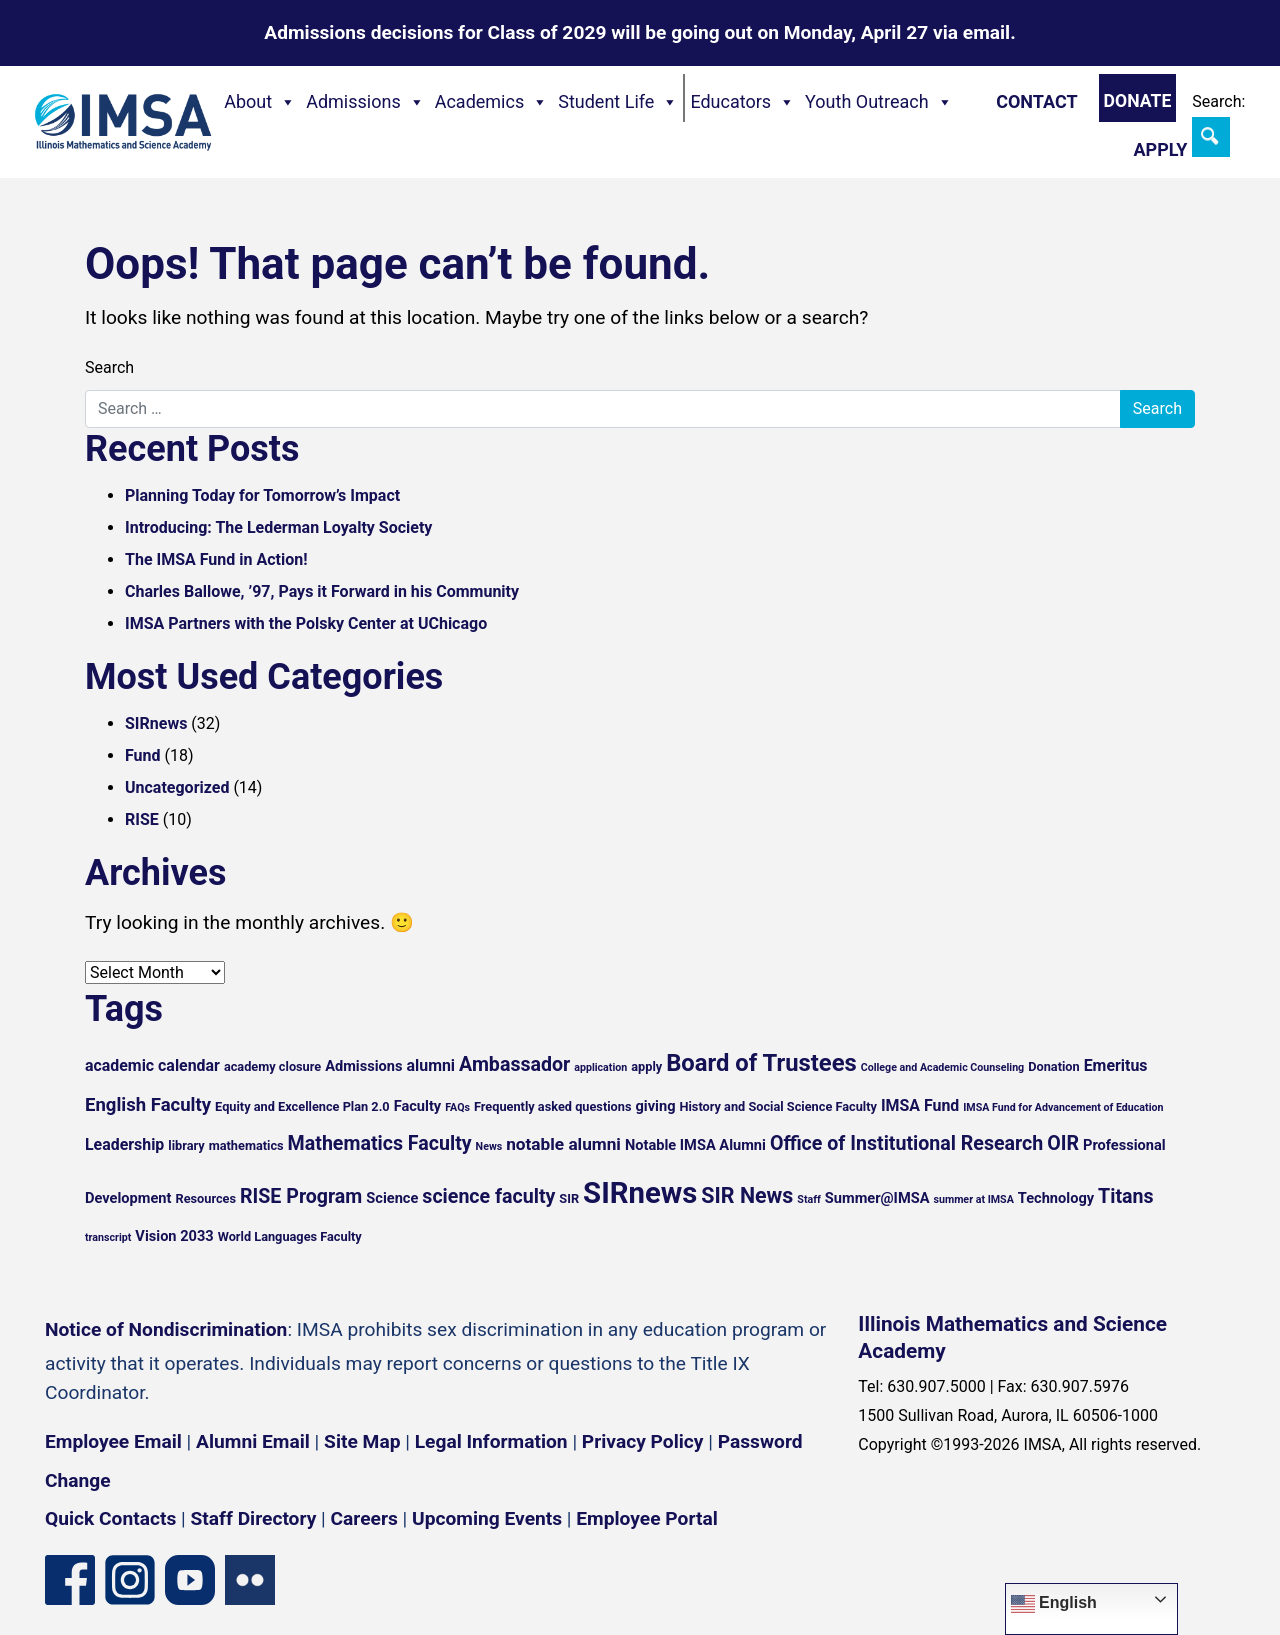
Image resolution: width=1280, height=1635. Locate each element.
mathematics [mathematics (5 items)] (246, 1145)
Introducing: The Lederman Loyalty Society (278, 527)
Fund (143, 755)
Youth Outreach (879, 102)
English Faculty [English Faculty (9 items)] (148, 1105)
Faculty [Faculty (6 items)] (418, 1106)
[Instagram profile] (130, 1578)
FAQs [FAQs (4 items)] (457, 1107)
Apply (1160, 149)
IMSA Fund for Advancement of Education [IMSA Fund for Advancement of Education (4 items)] (1063, 1107)
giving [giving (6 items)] (655, 1106)
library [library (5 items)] (186, 1145)
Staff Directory (254, 1518)
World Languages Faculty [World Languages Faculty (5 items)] (290, 1236)
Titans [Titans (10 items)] (1126, 1196)
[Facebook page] (70, 1578)
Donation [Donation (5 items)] (1054, 1066)
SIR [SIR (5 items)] (569, 1198)
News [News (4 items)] (489, 1146)
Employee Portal (646, 1518)
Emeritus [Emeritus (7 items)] (1116, 1065)
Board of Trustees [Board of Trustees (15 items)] (761, 1063)
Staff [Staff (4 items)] (809, 1199)
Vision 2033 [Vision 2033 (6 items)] (174, 1236)
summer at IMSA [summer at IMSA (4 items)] (973, 1199)
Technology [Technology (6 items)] (1056, 1198)
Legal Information (491, 1441)
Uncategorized (177, 787)
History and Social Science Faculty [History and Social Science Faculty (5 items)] (777, 1106)
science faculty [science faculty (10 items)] (488, 1196)
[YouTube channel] (190, 1578)
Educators (742, 102)
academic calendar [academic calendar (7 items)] (152, 1065)
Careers (364, 1518)
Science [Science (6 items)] (392, 1198)
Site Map (362, 1441)
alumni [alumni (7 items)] (431, 1065)
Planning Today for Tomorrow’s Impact (262, 495)
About (260, 102)
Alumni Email (253, 1441)
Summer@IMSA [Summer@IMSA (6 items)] (877, 1198)
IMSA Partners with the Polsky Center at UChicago (306, 623)
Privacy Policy (643, 1441)
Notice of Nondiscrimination (166, 1329)
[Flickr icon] (250, 1578)
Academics (492, 102)
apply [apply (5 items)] (646, 1066)
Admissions (365, 102)
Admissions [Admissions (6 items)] (363, 1066)
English (1054, 1604)
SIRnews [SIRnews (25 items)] (640, 1193)
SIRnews (156, 723)
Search (109, 367)
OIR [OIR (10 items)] (1063, 1143)
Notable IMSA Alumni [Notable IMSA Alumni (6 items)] (695, 1145)
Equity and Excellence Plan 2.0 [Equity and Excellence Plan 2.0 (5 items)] (302, 1106)
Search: (1218, 101)
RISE (142, 819)
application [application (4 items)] (600, 1067)
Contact (1036, 101)
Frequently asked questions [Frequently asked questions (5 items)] (553, 1106)
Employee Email (113, 1441)
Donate (1138, 101)
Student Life (618, 102)
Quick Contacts (110, 1518)
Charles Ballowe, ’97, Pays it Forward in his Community (322, 591)
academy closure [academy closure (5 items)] (272, 1066)
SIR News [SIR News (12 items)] (747, 1195)
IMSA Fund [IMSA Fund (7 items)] (920, 1105)
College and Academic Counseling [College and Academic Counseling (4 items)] (942, 1067)
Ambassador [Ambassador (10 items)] (514, 1064)
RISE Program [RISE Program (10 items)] (301, 1196)
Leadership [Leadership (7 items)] (124, 1144)
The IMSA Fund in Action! (216, 559)
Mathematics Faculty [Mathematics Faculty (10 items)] (380, 1143)
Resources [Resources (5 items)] (205, 1198)
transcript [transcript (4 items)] (108, 1237)
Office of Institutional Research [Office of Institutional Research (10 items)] (906, 1143)
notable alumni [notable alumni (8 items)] (563, 1144)
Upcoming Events (487, 1518)
